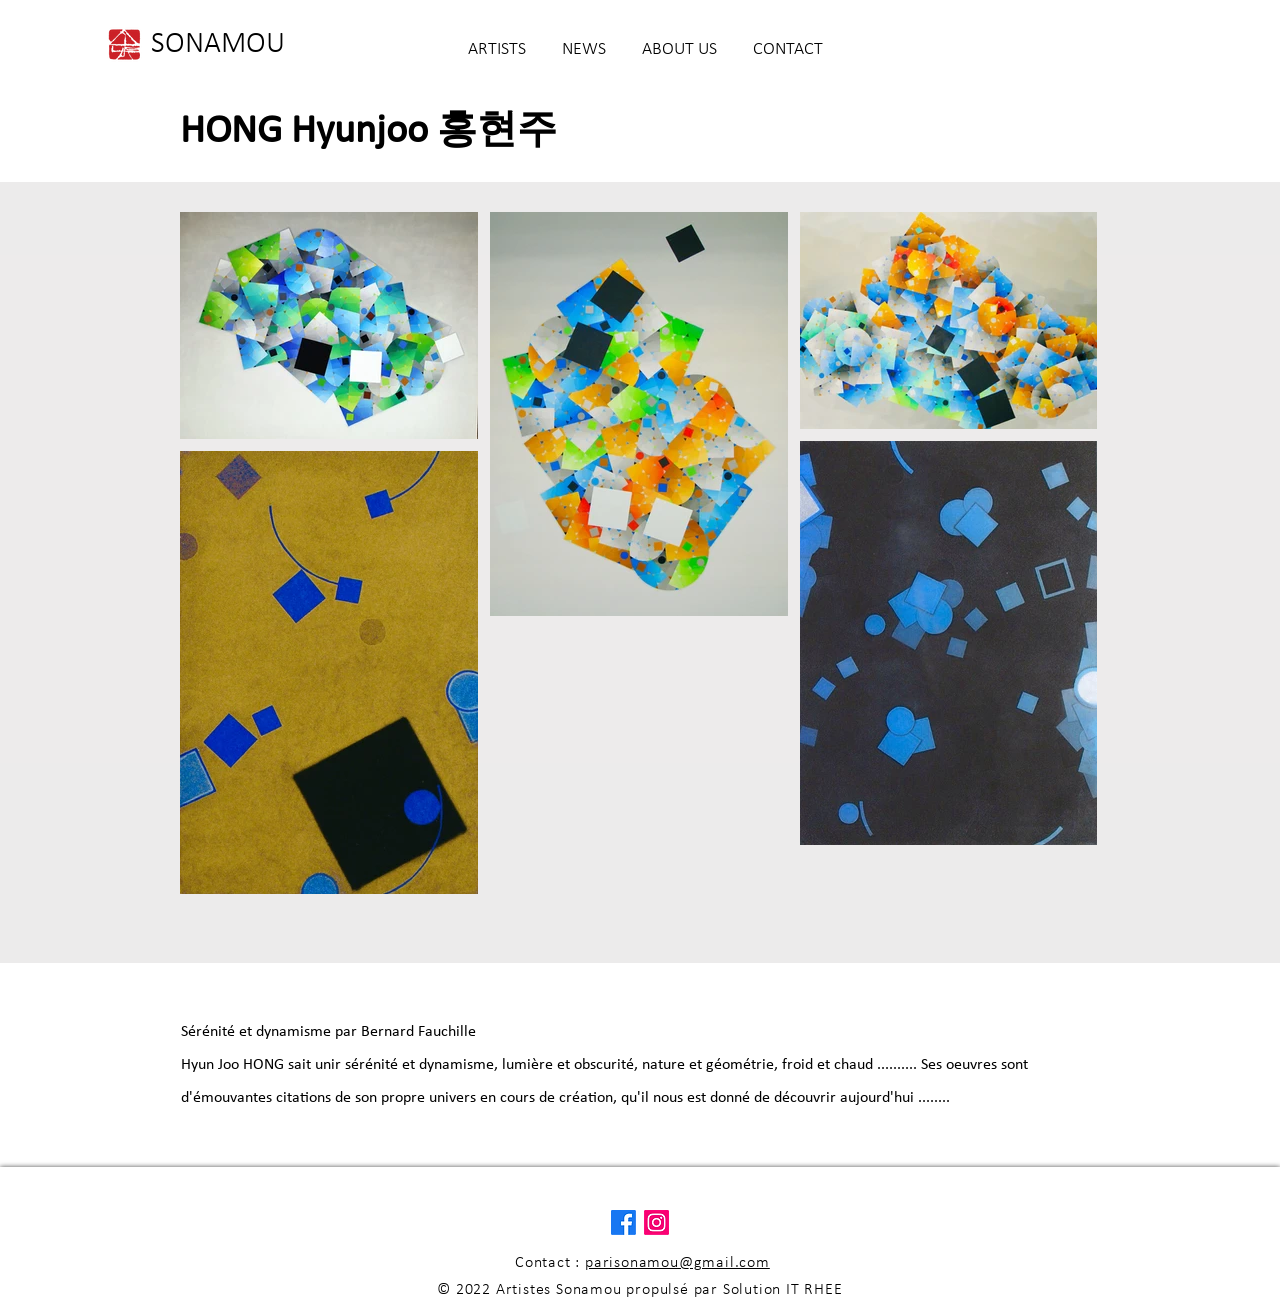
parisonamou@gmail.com (677, 1263)
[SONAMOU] (218, 45)
